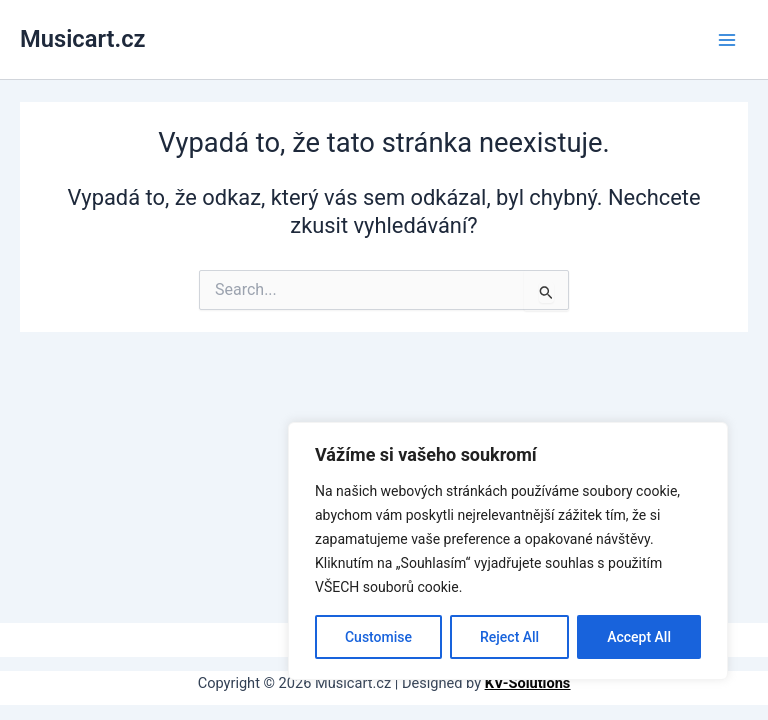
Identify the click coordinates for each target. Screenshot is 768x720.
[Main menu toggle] (727, 40)
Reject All (509, 637)
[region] (508, 551)
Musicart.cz (83, 39)
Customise (378, 637)
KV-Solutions (528, 683)
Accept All (639, 637)
